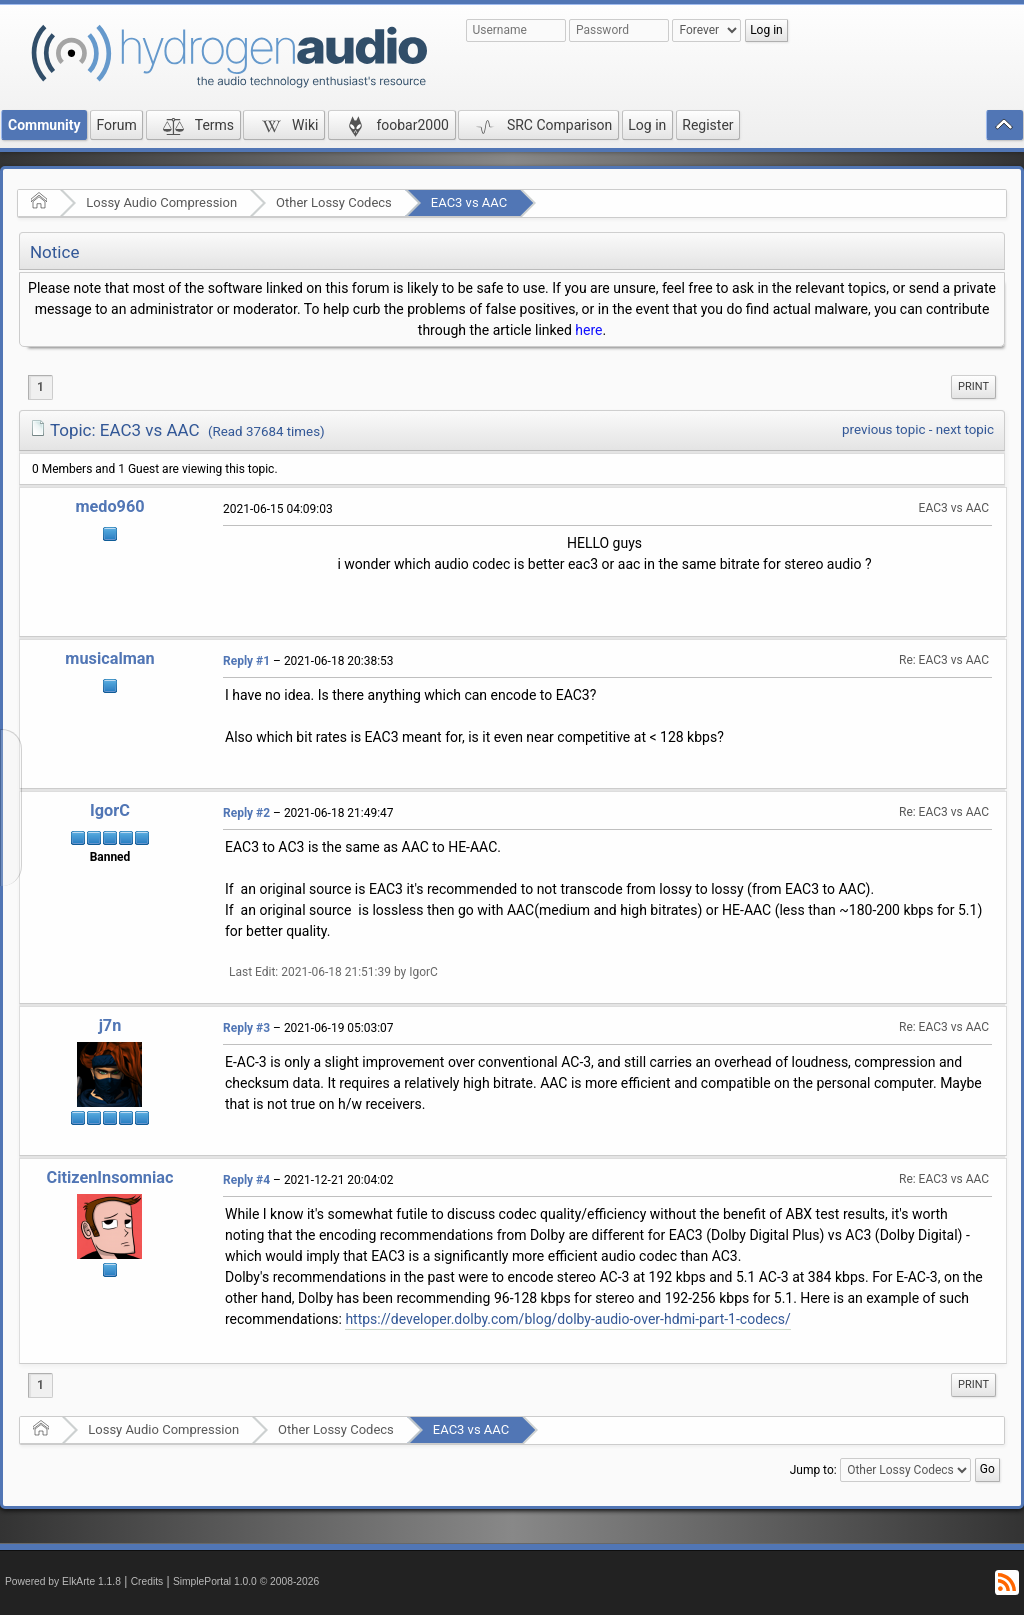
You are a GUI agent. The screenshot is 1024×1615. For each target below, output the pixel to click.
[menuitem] (973, 387)
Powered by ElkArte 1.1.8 (63, 1581)
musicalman (109, 658)
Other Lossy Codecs (334, 202)
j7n (110, 1025)
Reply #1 (246, 661)
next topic (965, 429)
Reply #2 (246, 813)
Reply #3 (246, 1028)
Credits (147, 1581)
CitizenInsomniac (110, 1177)
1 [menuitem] (40, 387)
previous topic (883, 429)
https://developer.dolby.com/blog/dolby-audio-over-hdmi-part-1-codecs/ (567, 1319)
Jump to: (813, 1470)
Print (973, 386)
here (588, 330)
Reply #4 (246, 1180)
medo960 (109, 506)
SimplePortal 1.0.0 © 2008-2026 (246, 1581)
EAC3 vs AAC (469, 202)
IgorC (110, 810)
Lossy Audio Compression (161, 202)
